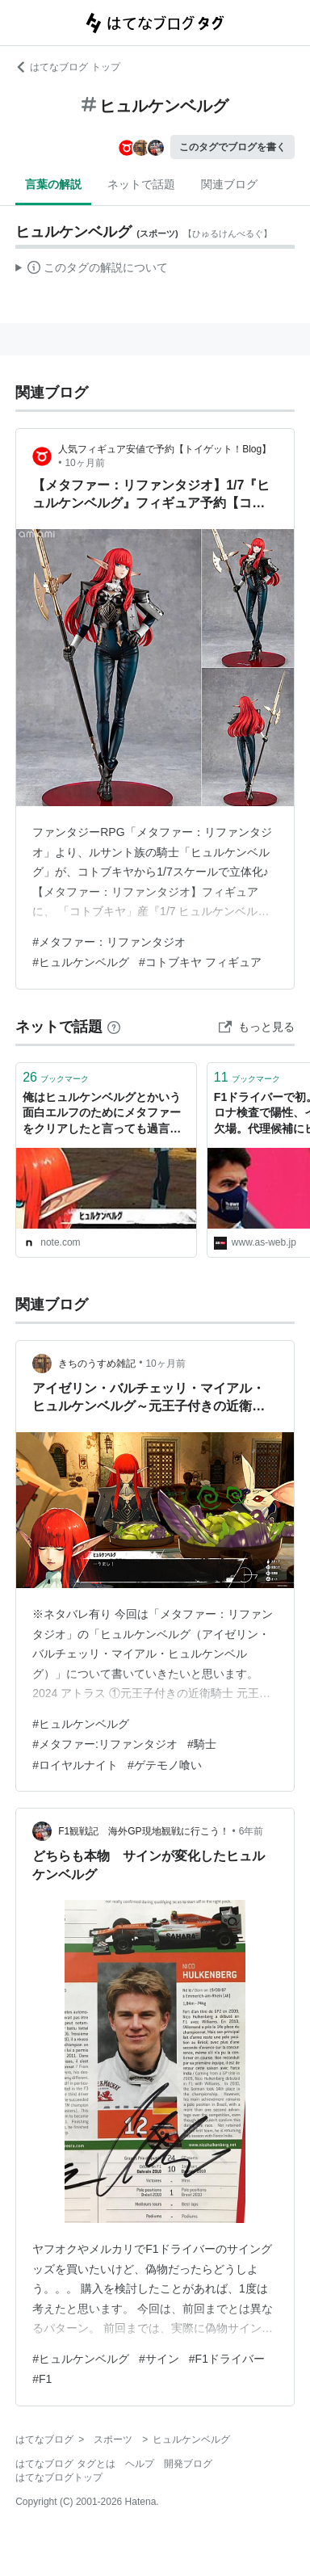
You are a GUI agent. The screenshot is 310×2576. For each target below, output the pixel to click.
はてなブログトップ (59, 2477)
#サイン (159, 2358)
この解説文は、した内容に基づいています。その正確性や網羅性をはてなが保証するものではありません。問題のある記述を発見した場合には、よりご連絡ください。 (91, 269)
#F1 (42, 2378)
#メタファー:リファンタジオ (105, 1744)
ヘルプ (139, 2463)
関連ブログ (229, 184)
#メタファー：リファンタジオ (109, 941)
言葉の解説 (53, 184)
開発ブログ (188, 2463)
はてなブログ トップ (67, 67)
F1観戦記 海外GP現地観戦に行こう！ (143, 1831)
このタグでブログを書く (232, 147)
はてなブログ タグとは (65, 2463)
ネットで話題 (141, 184)
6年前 (251, 1831)
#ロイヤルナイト (75, 1765)
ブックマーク (56, 1077)
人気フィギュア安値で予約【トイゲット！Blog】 (164, 449)
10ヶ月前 (84, 463)
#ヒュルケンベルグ (80, 962)
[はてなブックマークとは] (113, 1027)
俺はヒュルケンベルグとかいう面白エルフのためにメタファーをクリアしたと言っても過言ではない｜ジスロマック (102, 1114)
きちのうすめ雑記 (97, 1363)
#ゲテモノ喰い (165, 1765)
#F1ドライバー (227, 2358)
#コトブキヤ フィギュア (200, 962)
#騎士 (201, 1744)
